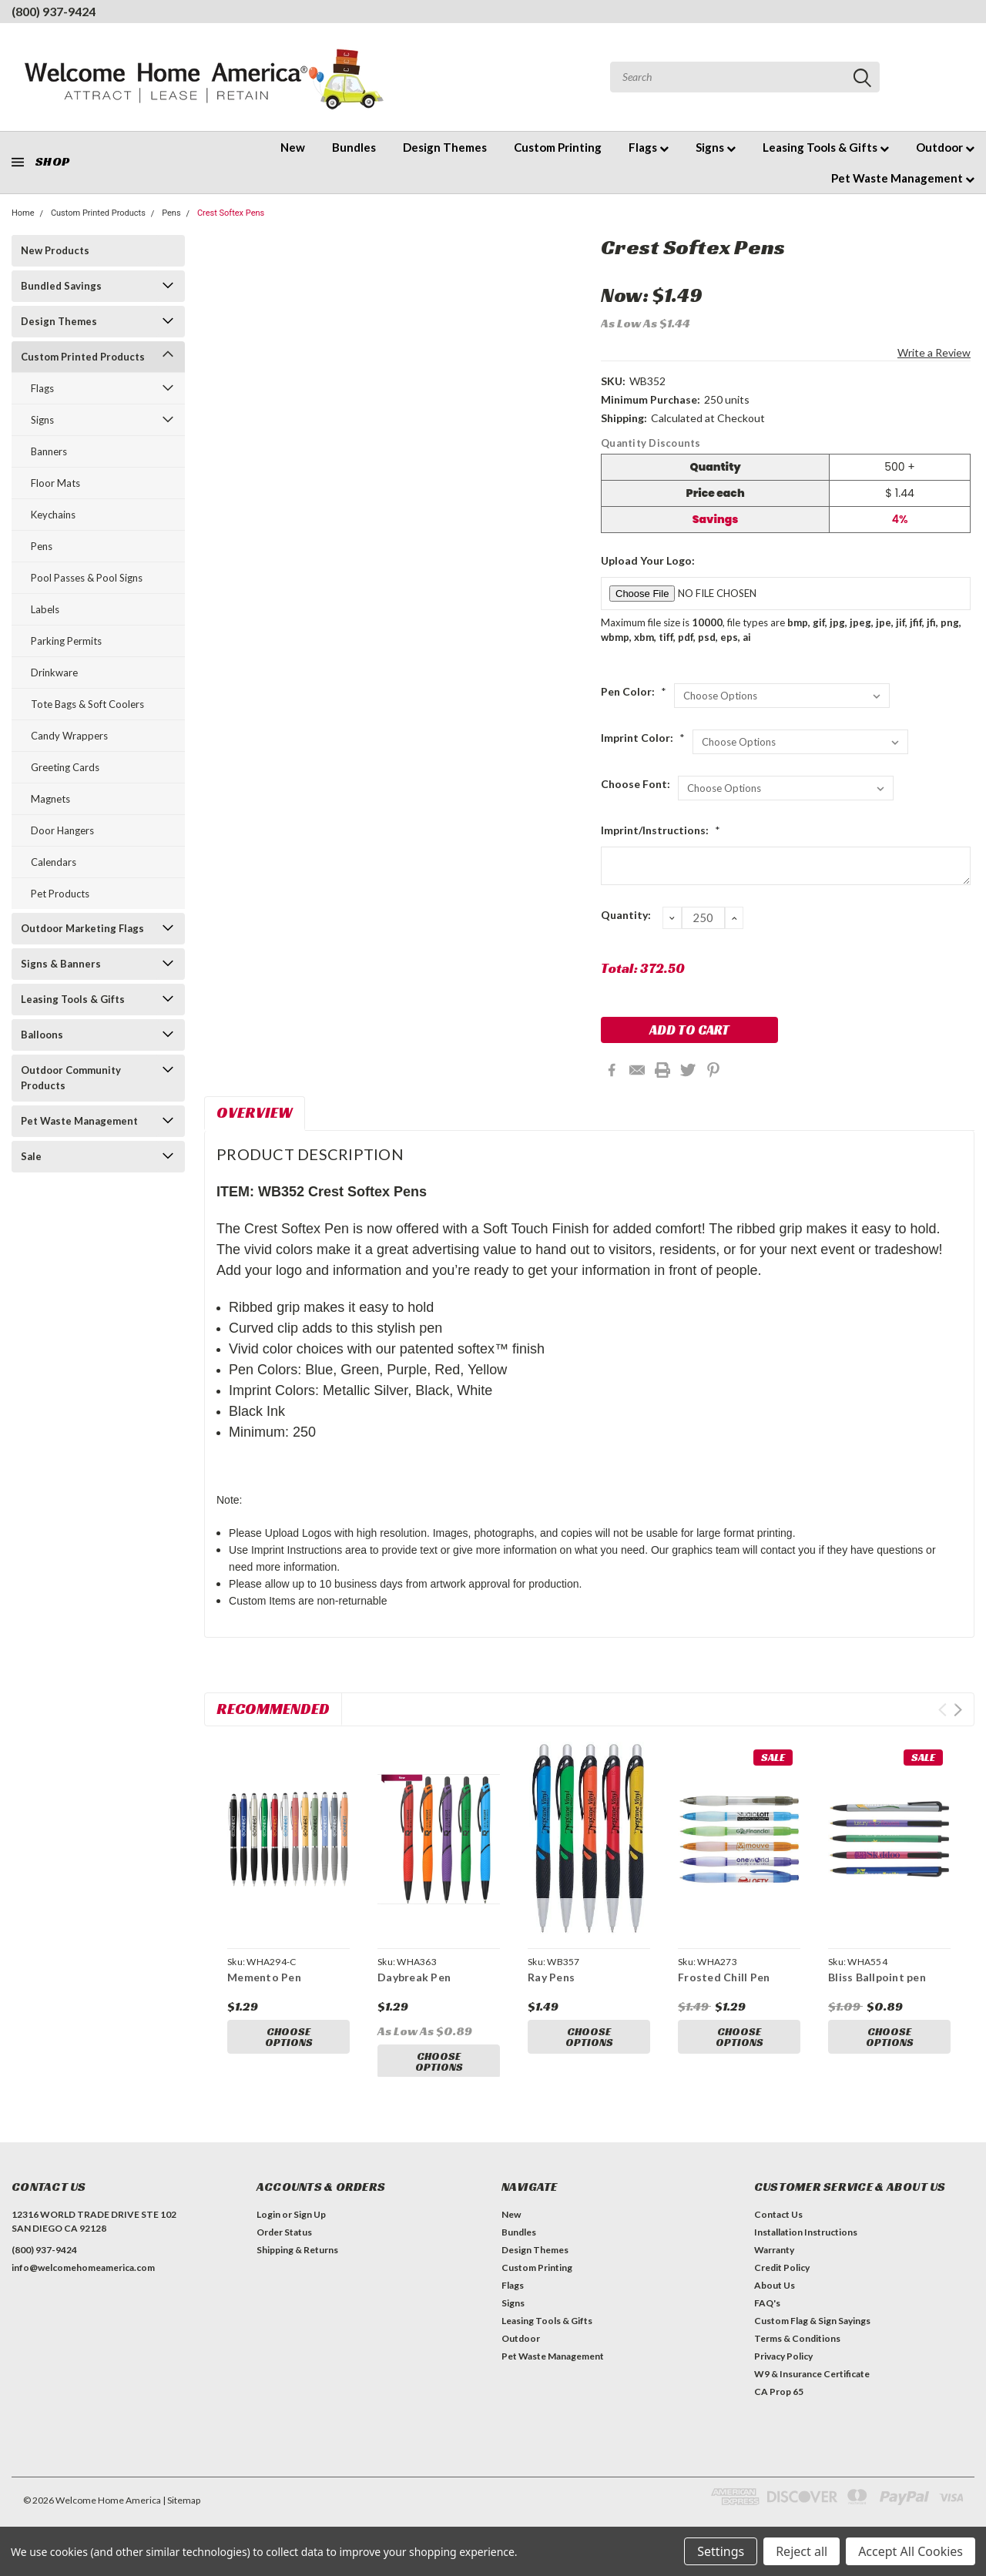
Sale (31, 1156)
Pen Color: (633, 691)
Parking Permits (66, 641)
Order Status (284, 2246)
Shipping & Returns (297, 2263)
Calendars (53, 862)
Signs (716, 147)
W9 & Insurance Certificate (812, 2387)
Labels (45, 609)
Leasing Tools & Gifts (826, 147)
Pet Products (60, 893)
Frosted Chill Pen (724, 1977)
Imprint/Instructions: (660, 830)
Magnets (50, 799)
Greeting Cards (65, 767)
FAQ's (767, 2317)
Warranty (774, 2263)
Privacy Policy (783, 2370)
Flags (649, 147)
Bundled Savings (61, 286)
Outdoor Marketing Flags (82, 928)
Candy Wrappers (69, 736)
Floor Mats (55, 483)
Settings (720, 2551)
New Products (55, 250)
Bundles (354, 147)
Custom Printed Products (98, 213)
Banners (49, 451)
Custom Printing (558, 147)
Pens (171, 213)
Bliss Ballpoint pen (877, 1977)
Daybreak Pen (414, 1977)
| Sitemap (181, 2514)
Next (958, 1709)
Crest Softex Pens (230, 213)
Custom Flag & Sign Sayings (812, 2334)
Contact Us (778, 2228)
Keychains (53, 514)
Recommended (273, 1709)
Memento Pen (264, 1977)
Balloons (42, 1034)
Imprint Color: (643, 737)
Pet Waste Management (902, 178)
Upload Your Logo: (648, 560)
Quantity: (626, 914)
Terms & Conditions (797, 2352)
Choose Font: (635, 783)
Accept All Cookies (910, 2551)
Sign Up (309, 2228)
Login (268, 2228)
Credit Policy (782, 2281)
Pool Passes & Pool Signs (87, 578)
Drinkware (54, 672)
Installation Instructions (805, 2246)
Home (23, 213)
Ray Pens (551, 1977)
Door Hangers (62, 830)
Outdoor (945, 147)
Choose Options (289, 2037)
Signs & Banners (61, 964)
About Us (774, 2299)
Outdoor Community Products (71, 1078)
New (292, 147)
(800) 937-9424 (54, 11)
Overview (254, 1112)
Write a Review (934, 352)
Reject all (801, 2551)
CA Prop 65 (778, 2405)
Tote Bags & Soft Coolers (87, 704)
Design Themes (445, 147)
